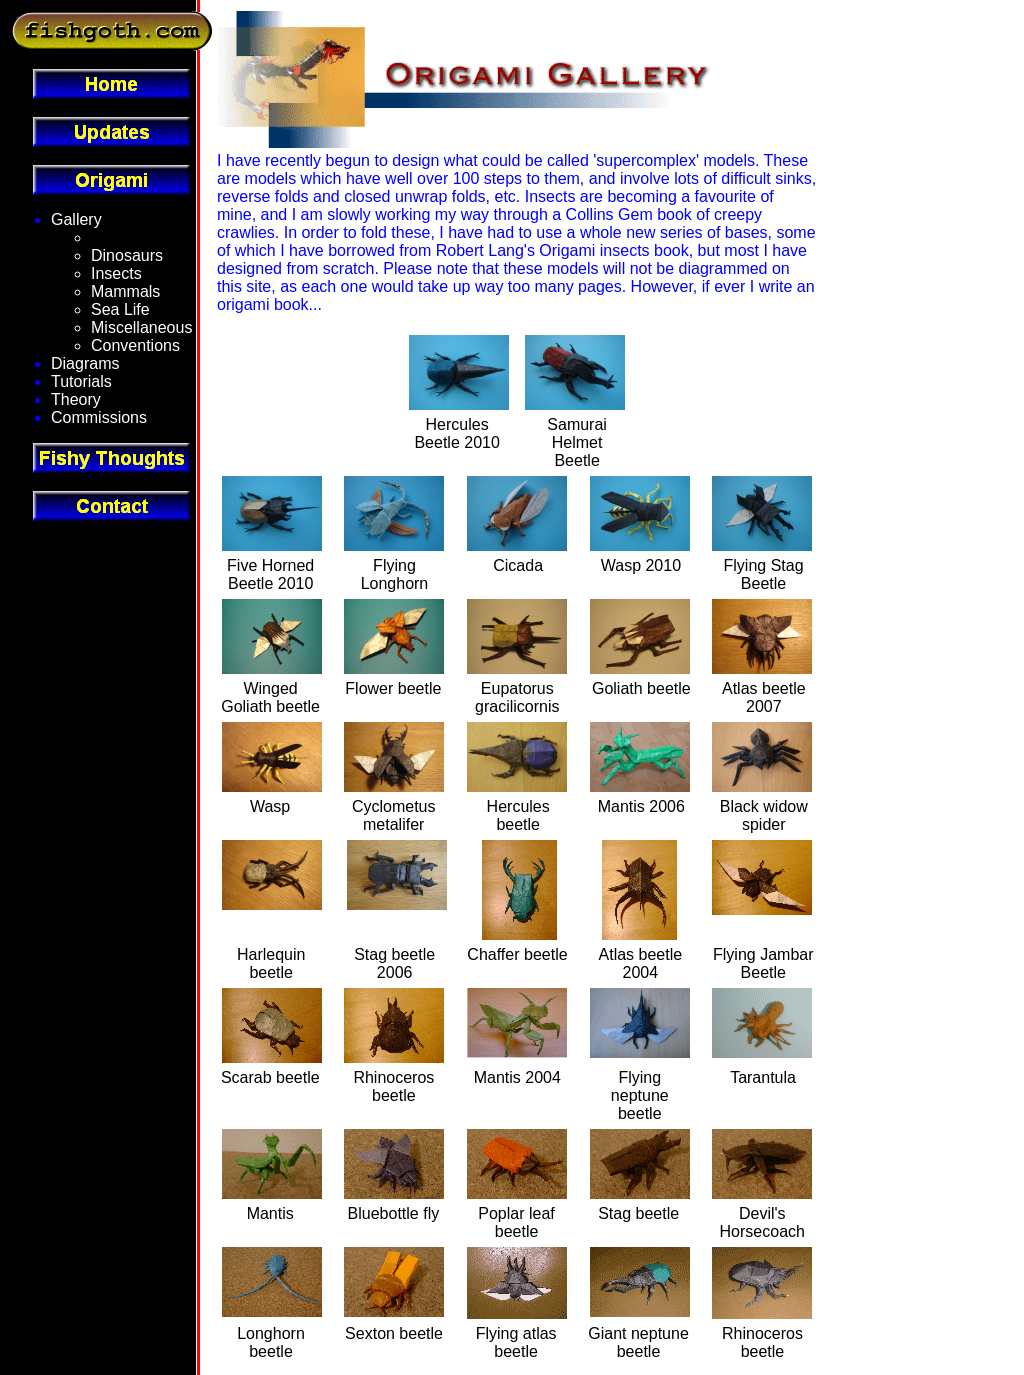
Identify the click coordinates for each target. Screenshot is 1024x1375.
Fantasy (119, 237)
